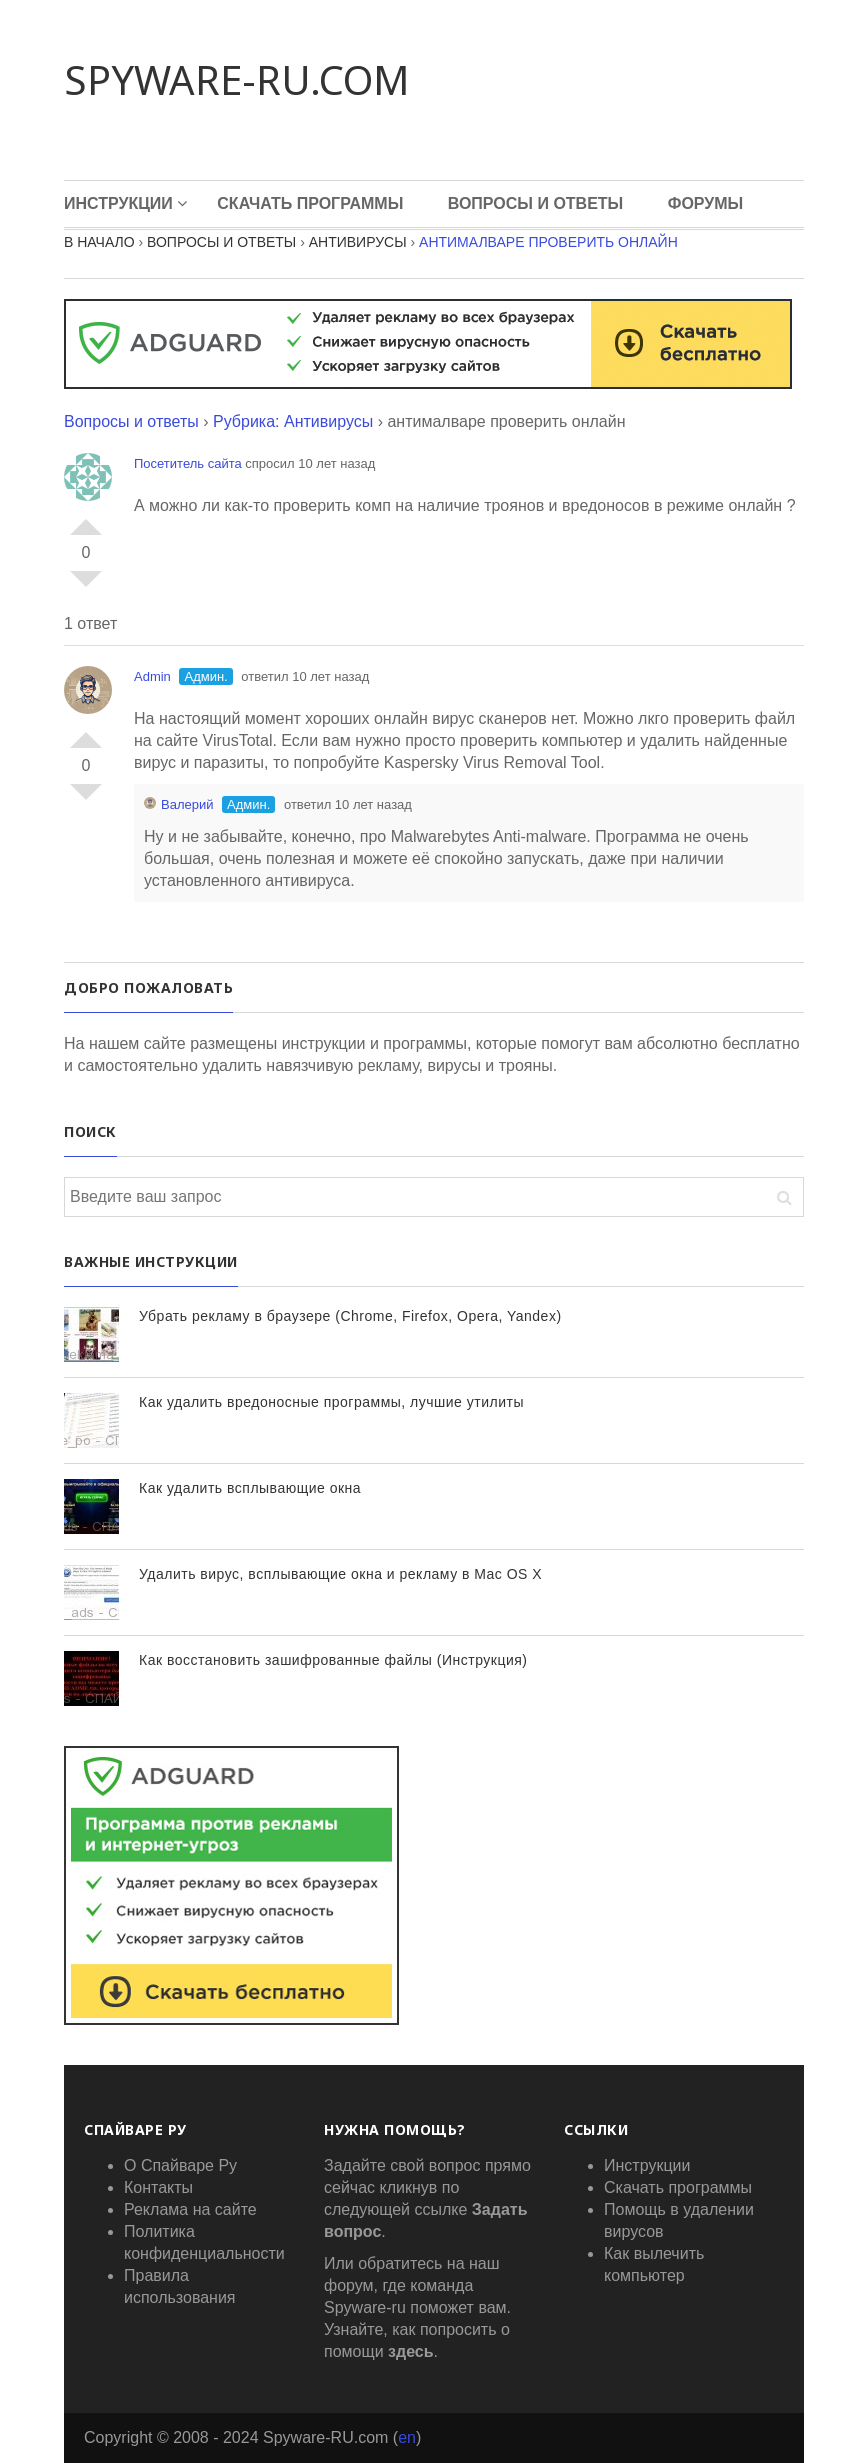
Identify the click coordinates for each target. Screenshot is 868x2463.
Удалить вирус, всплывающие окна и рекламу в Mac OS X (340, 1574)
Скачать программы (310, 203)
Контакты (158, 2187)
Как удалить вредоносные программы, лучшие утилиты (331, 1402)
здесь (411, 2351)
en (407, 2437)
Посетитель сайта (188, 463)
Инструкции (118, 203)
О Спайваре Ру (180, 2165)
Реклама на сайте (190, 2209)
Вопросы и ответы (131, 421)
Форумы (706, 203)
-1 (86, 587)
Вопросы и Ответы (536, 203)
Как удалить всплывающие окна (250, 1488)
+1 (86, 519)
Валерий (178, 804)
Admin (152, 676)
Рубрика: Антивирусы (293, 421)
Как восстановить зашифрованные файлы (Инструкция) (333, 1660)
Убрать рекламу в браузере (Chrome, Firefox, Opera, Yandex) (350, 1316)
